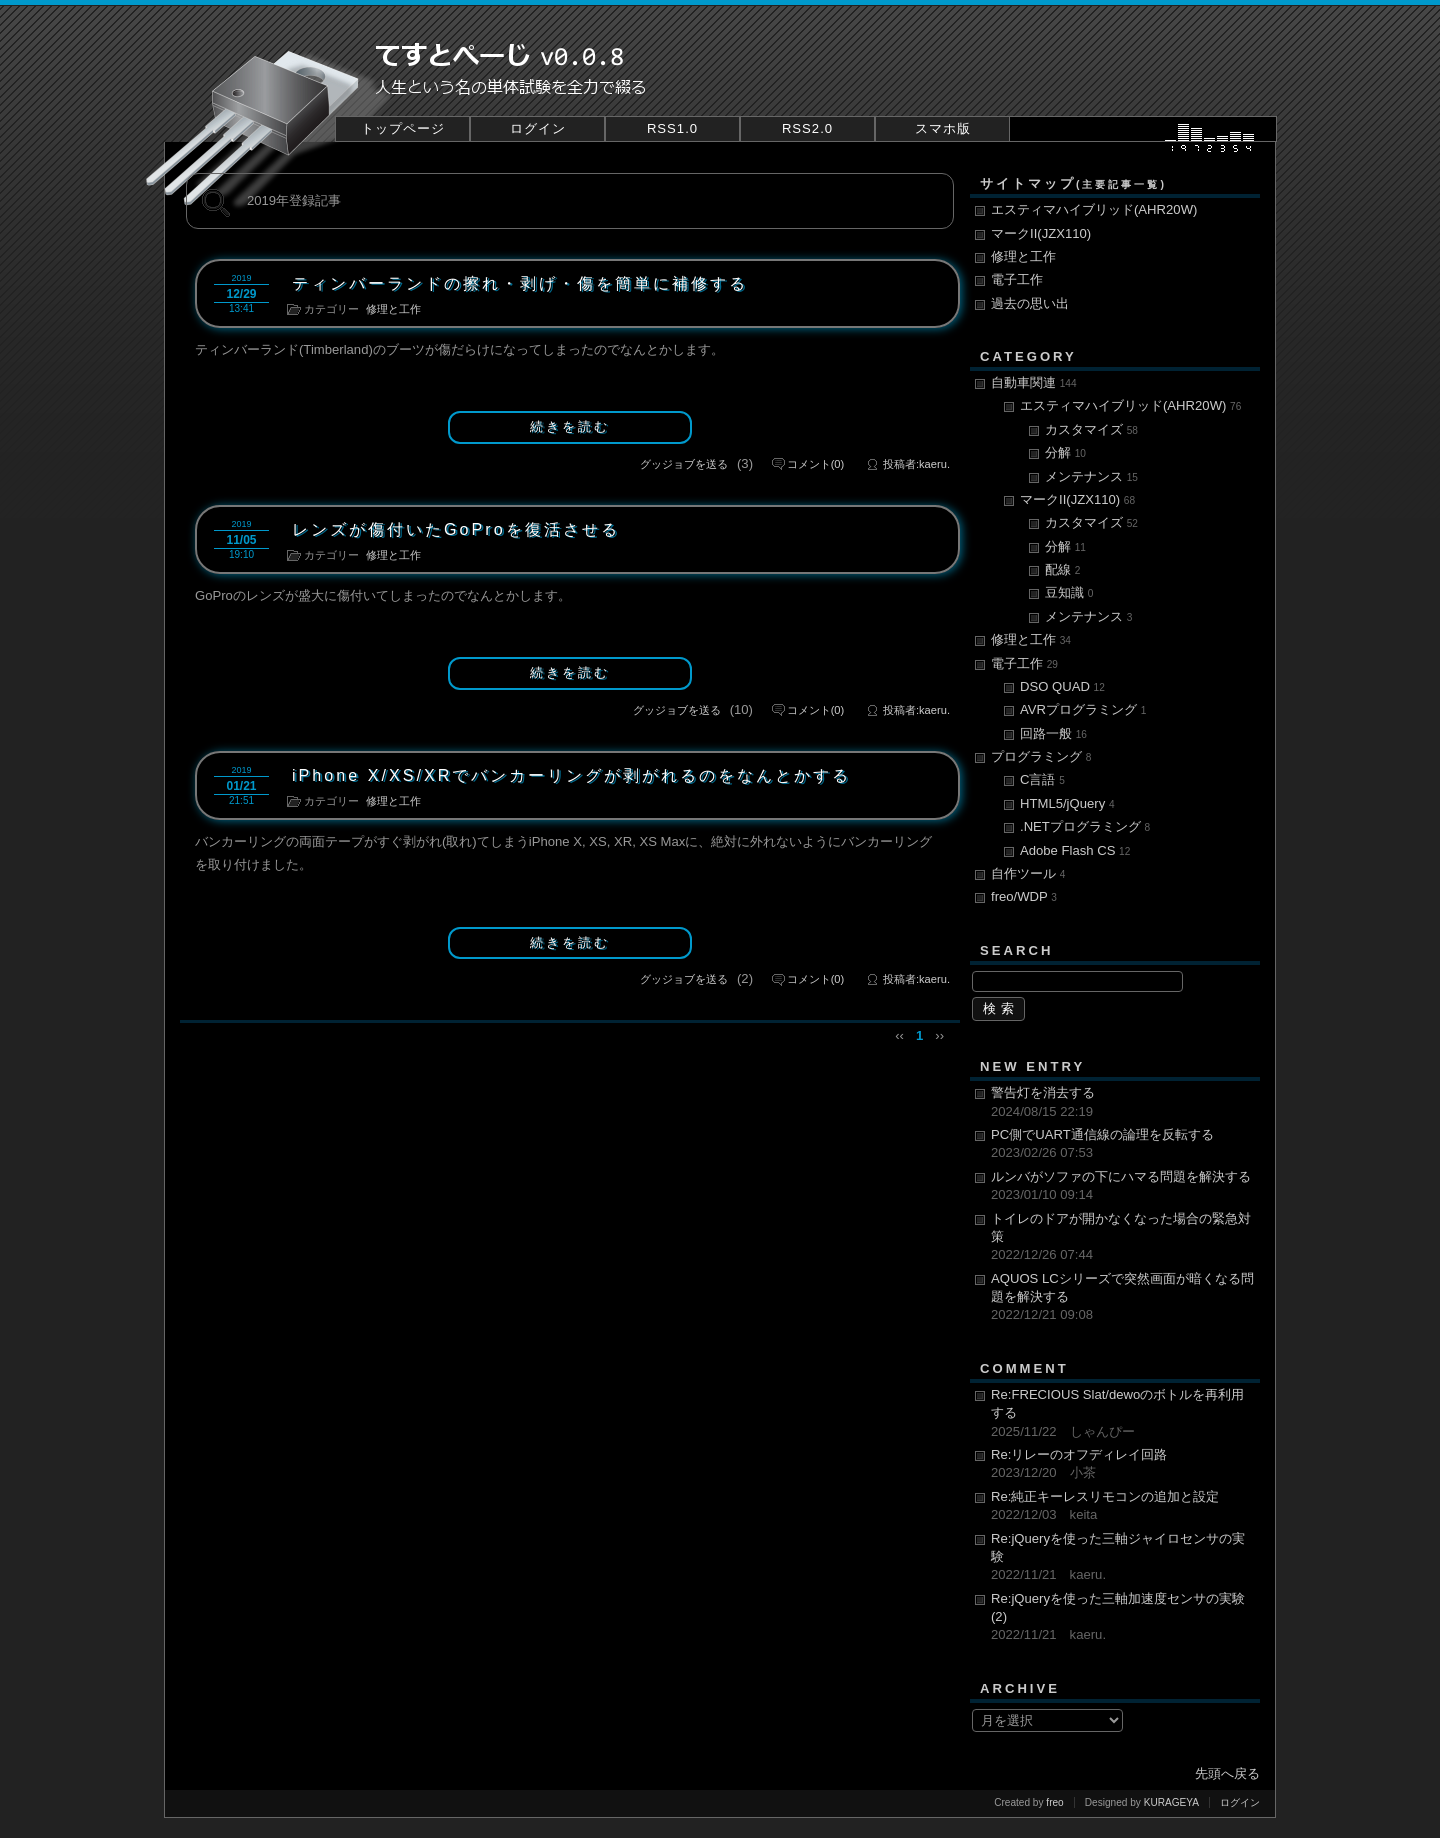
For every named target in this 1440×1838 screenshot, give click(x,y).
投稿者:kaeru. (916, 464)
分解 (1065, 452)
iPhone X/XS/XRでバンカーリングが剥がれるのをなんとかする (571, 775)
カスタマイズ (1091, 429)
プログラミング (1041, 756)
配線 (1062, 569)
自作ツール (1028, 873)
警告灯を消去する (1123, 1103)
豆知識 (1069, 592)
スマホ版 (943, 128)
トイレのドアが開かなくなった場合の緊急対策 (1123, 1238)
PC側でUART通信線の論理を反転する (1123, 1145)
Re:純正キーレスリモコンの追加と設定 (1123, 1507)
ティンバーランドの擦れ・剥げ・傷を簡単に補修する (520, 283)
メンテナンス (1091, 476)
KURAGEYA (1171, 1802)
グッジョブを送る (684, 464)
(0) (816, 464)
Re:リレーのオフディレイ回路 (1123, 1465)
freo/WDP (1024, 896)
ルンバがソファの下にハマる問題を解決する (1123, 1187)
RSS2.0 (807, 128)
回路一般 (1053, 733)
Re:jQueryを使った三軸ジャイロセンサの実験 (1123, 1558)
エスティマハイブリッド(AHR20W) (1094, 209)
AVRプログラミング (1083, 709)
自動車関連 (1034, 382)
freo (1054, 1802)
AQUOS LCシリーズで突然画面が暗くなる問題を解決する (1123, 1298)
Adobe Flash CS (1075, 850)
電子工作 (1017, 279)
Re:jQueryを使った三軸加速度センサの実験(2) (1123, 1618)
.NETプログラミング (1085, 826)
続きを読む (570, 426)
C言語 (1042, 779)
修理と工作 (393, 309)
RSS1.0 (672, 128)
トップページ (403, 128)
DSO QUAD (1062, 686)
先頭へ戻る (1227, 1773)
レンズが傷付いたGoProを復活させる (456, 529)
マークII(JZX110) (1041, 233)
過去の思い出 (1030, 303)
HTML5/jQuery (1067, 803)
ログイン (538, 128)
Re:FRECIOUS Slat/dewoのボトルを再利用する (1123, 1414)
